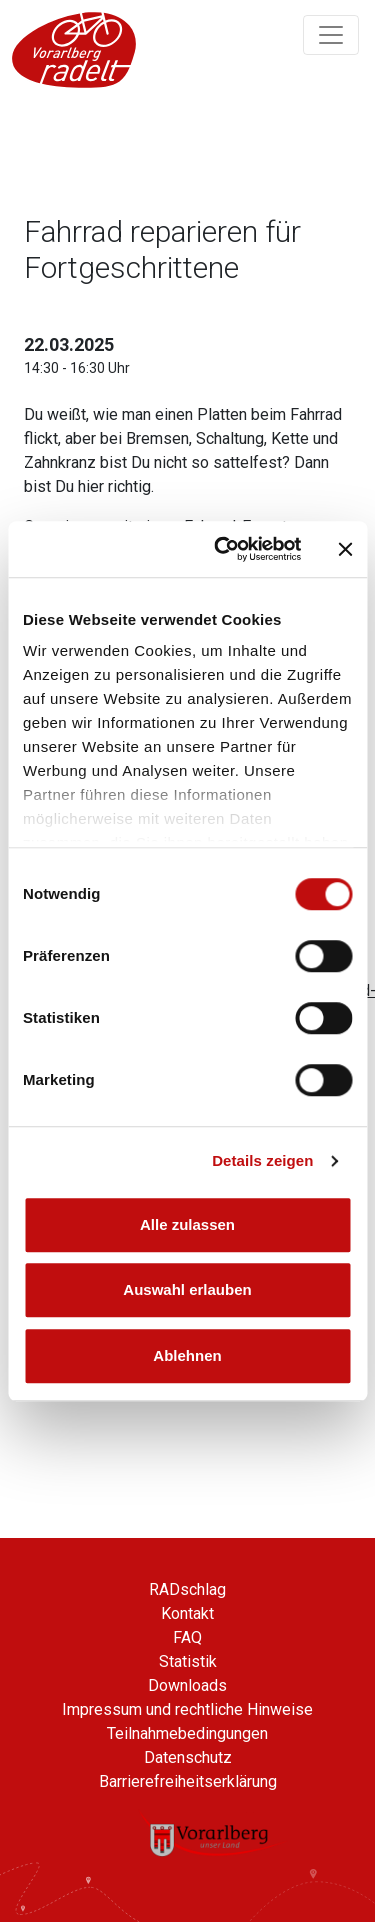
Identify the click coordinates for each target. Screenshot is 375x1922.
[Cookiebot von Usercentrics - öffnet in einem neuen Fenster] (223, 549)
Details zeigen (262, 1160)
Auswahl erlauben (187, 1289)
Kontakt (187, 1613)
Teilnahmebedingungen (187, 1733)
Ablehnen (187, 1355)
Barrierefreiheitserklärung (188, 1781)
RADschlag (187, 1589)
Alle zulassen (187, 1224)
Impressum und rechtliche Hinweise (187, 1709)
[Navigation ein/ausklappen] (331, 35)
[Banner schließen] (345, 549)
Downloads (187, 1685)
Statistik (188, 1661)
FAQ (187, 1637)
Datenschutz (188, 1757)
